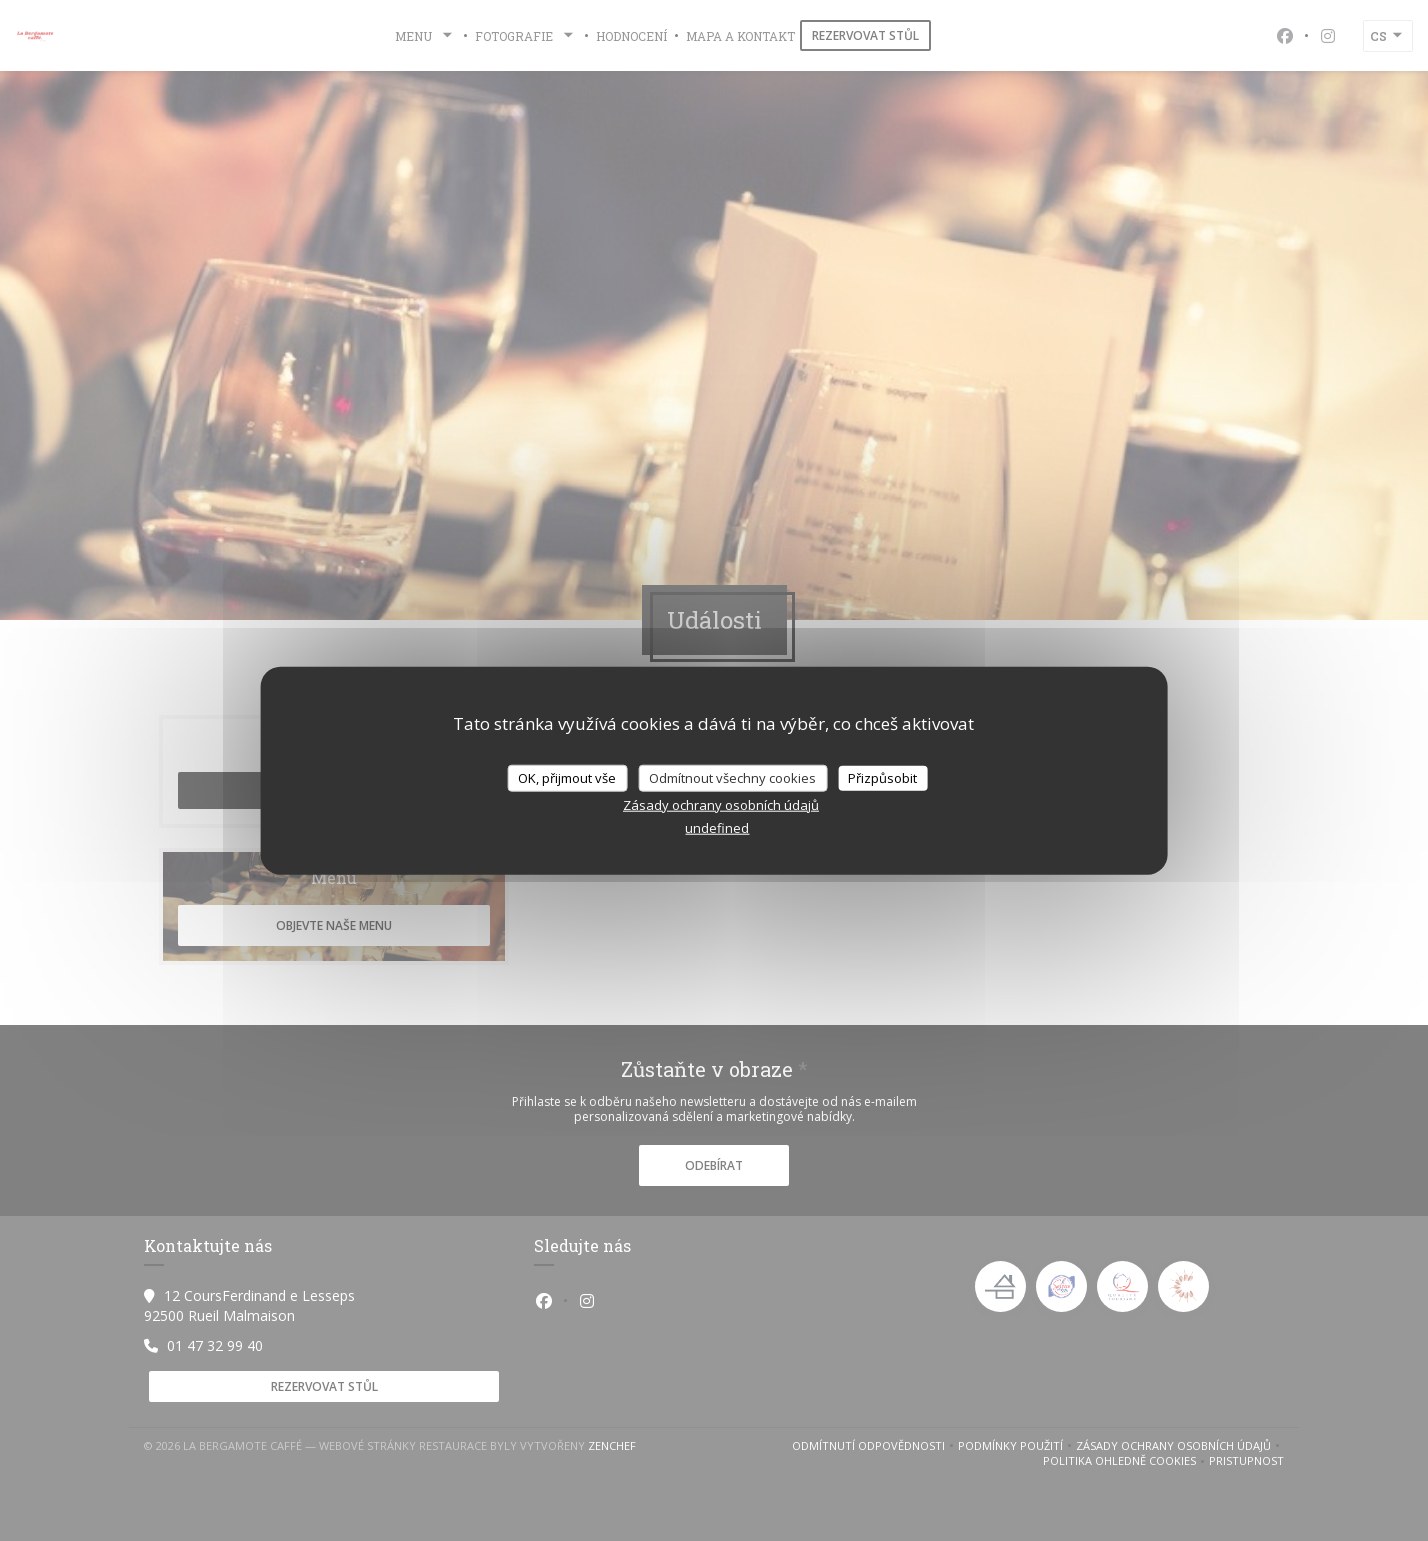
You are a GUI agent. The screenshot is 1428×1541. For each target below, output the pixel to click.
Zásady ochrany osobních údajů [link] (721, 805)
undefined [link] (717, 828)
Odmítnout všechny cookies (732, 777)
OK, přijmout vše (567, 777)
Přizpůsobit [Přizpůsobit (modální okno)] (882, 777)
